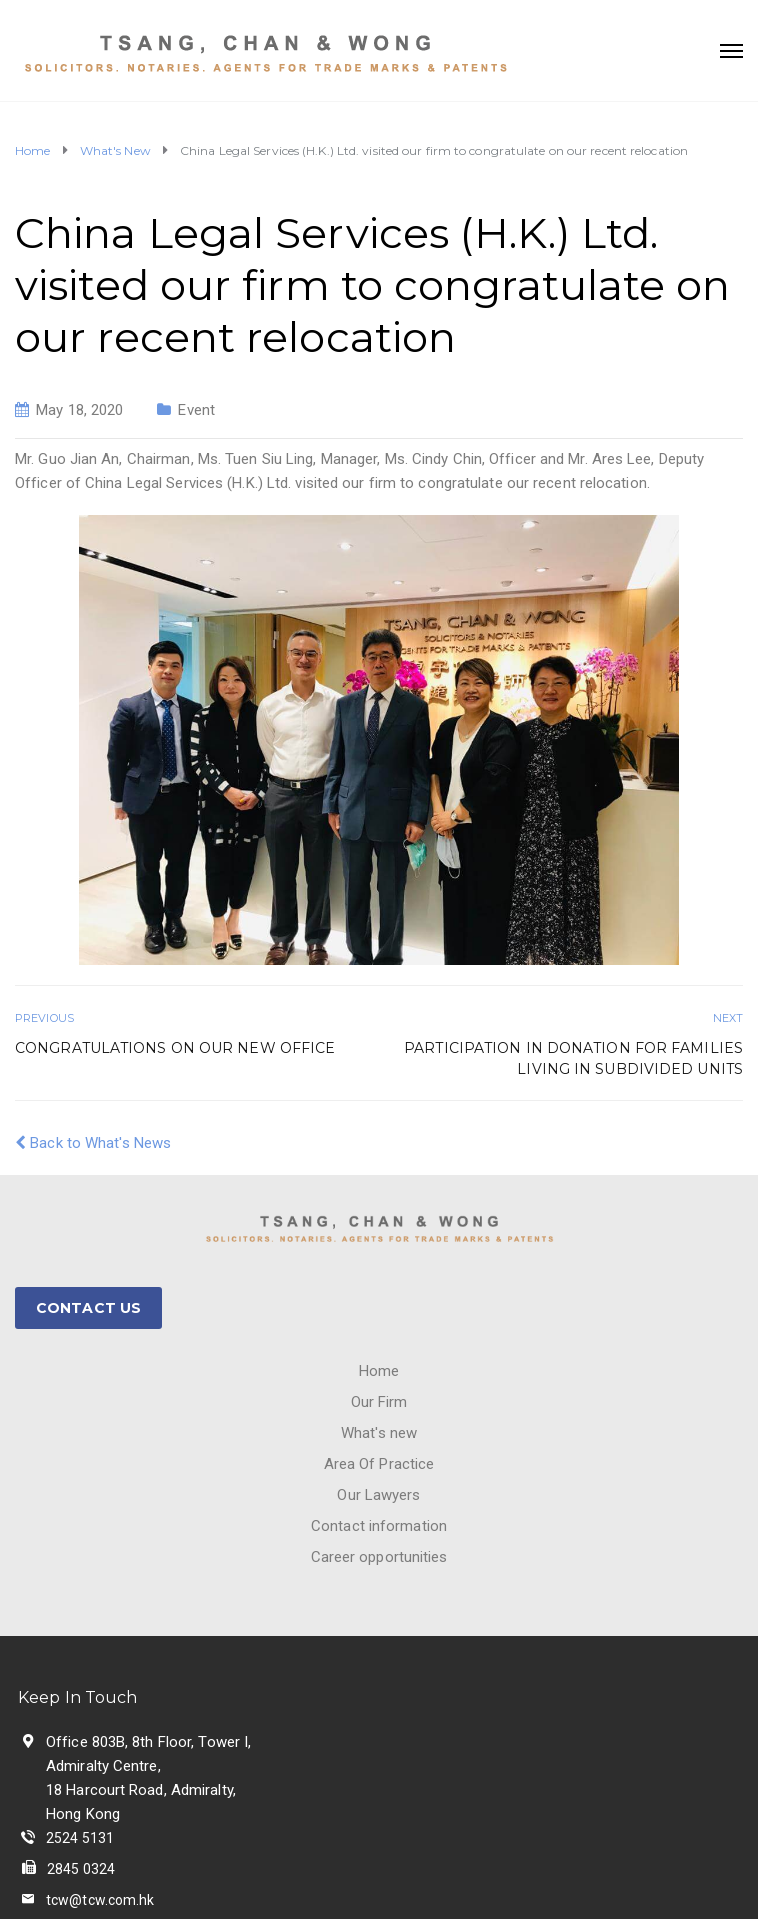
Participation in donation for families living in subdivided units (573, 1058)
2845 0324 (81, 1869)
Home (379, 1371)
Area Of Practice (379, 1464)
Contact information (379, 1526)
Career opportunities (379, 1557)
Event (196, 410)
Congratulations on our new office (175, 1048)
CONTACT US (88, 1308)
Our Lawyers (378, 1495)
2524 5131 (80, 1838)
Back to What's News (93, 1143)
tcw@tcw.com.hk (100, 1900)
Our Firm (379, 1402)
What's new (379, 1433)
